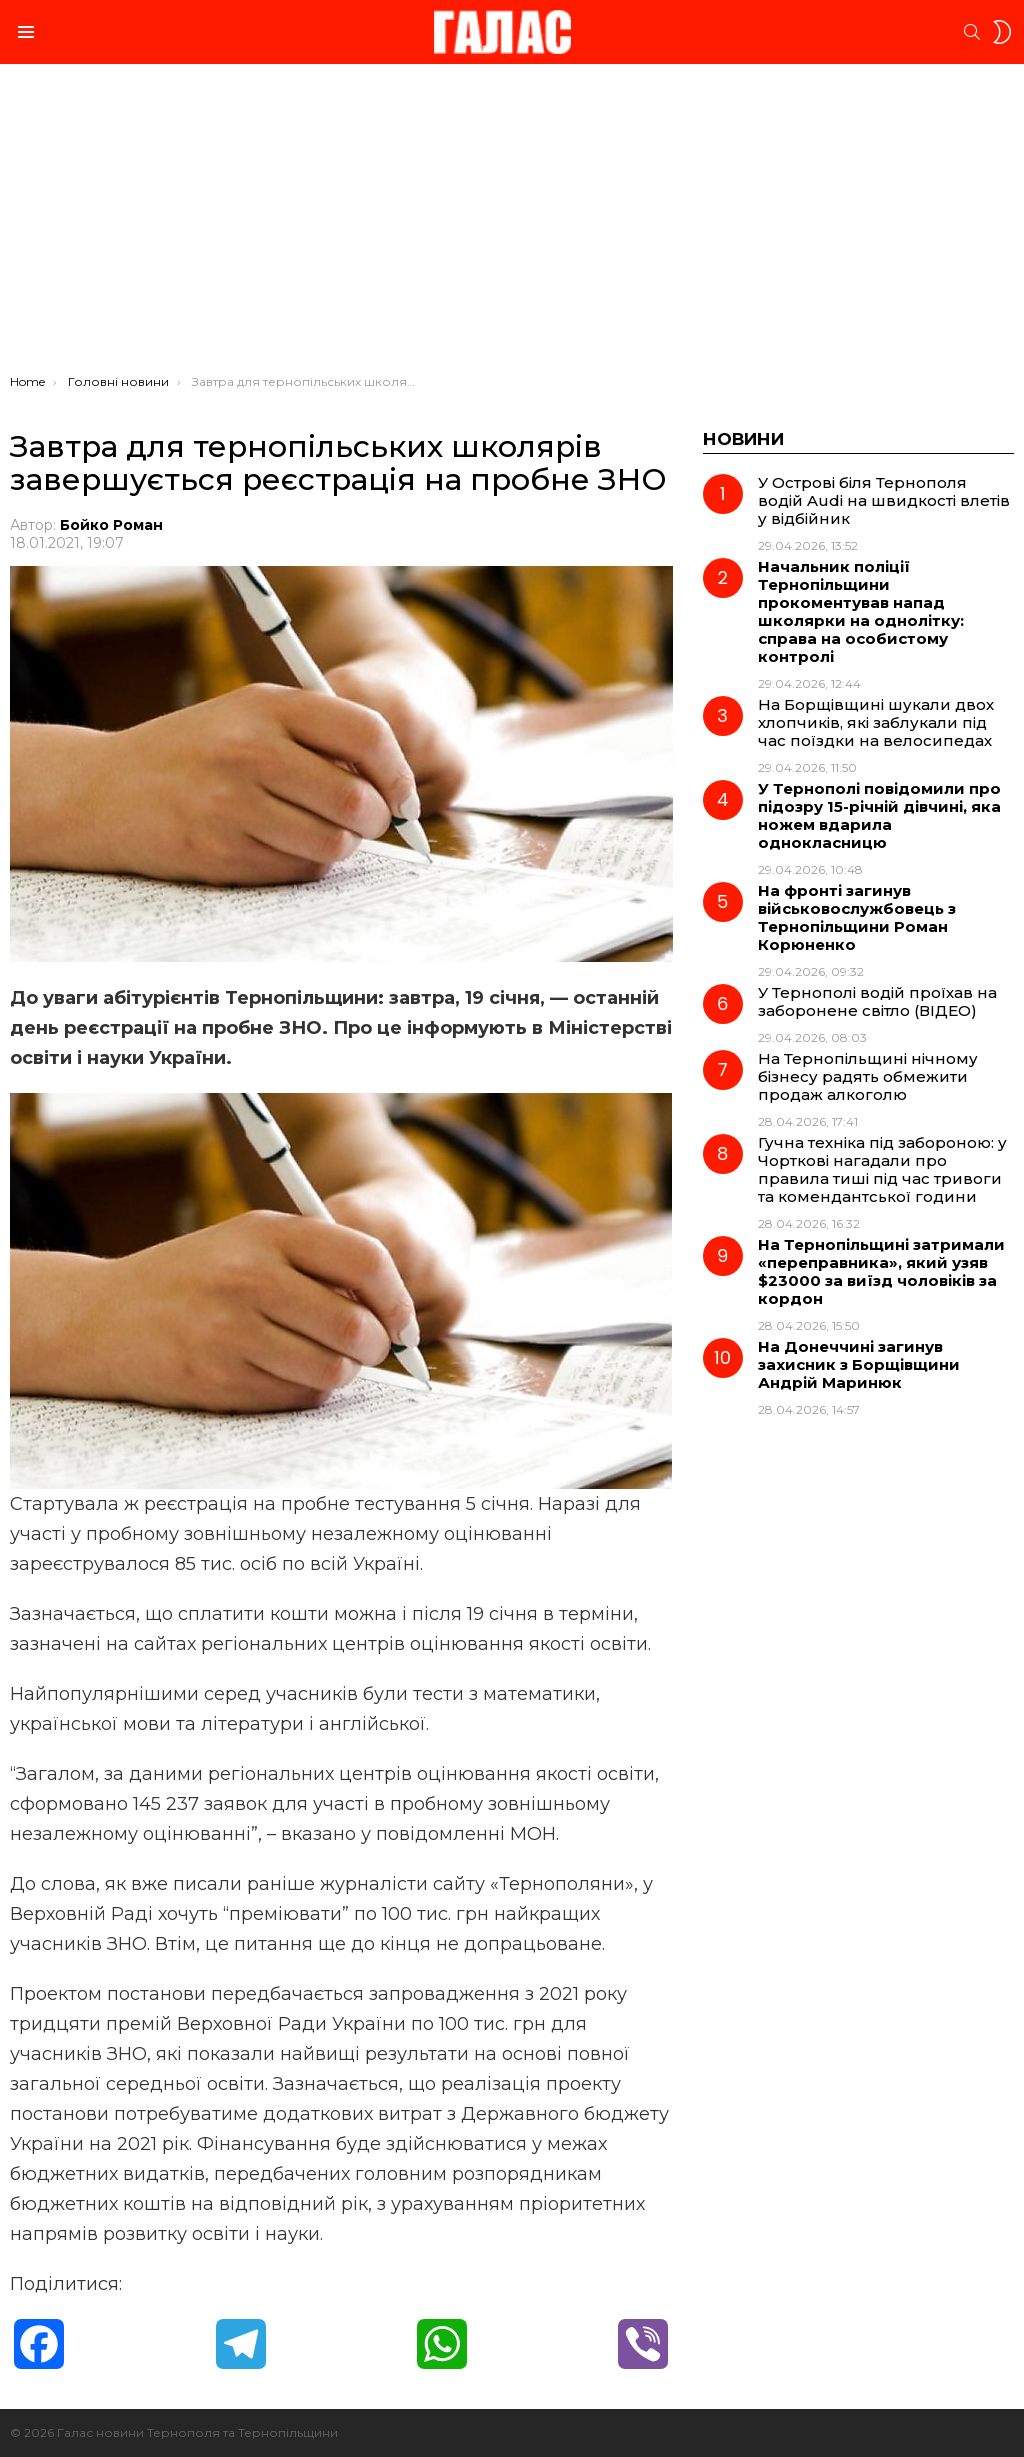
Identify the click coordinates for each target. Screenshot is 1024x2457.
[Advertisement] (512, 224)
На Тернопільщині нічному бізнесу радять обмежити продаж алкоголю (868, 1076)
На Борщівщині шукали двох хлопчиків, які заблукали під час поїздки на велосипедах (876, 722)
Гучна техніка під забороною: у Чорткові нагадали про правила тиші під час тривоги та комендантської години (882, 1169)
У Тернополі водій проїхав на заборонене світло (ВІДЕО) (877, 1001)
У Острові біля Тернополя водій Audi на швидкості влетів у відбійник (884, 500)
